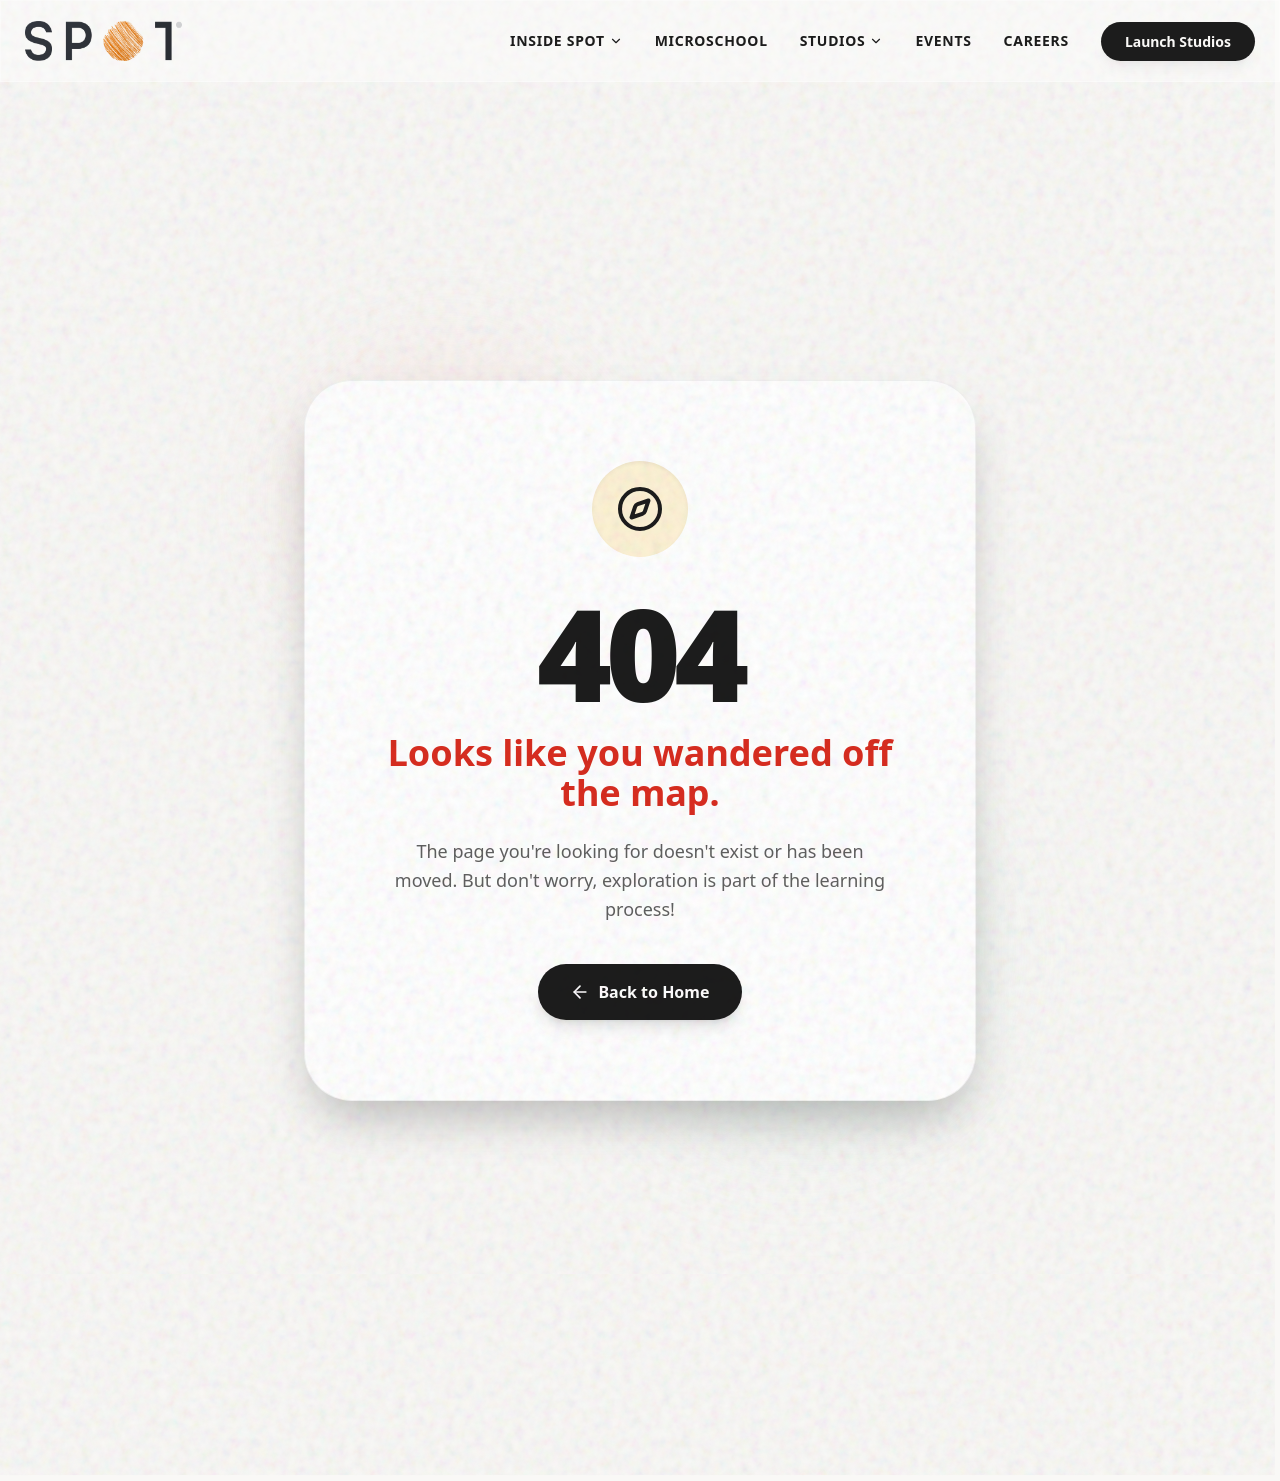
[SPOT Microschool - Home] (103, 41)
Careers (1036, 40)
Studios (842, 40)
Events (943, 40)
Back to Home (639, 992)
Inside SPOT (566, 40)
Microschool (711, 40)
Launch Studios (1178, 41)
